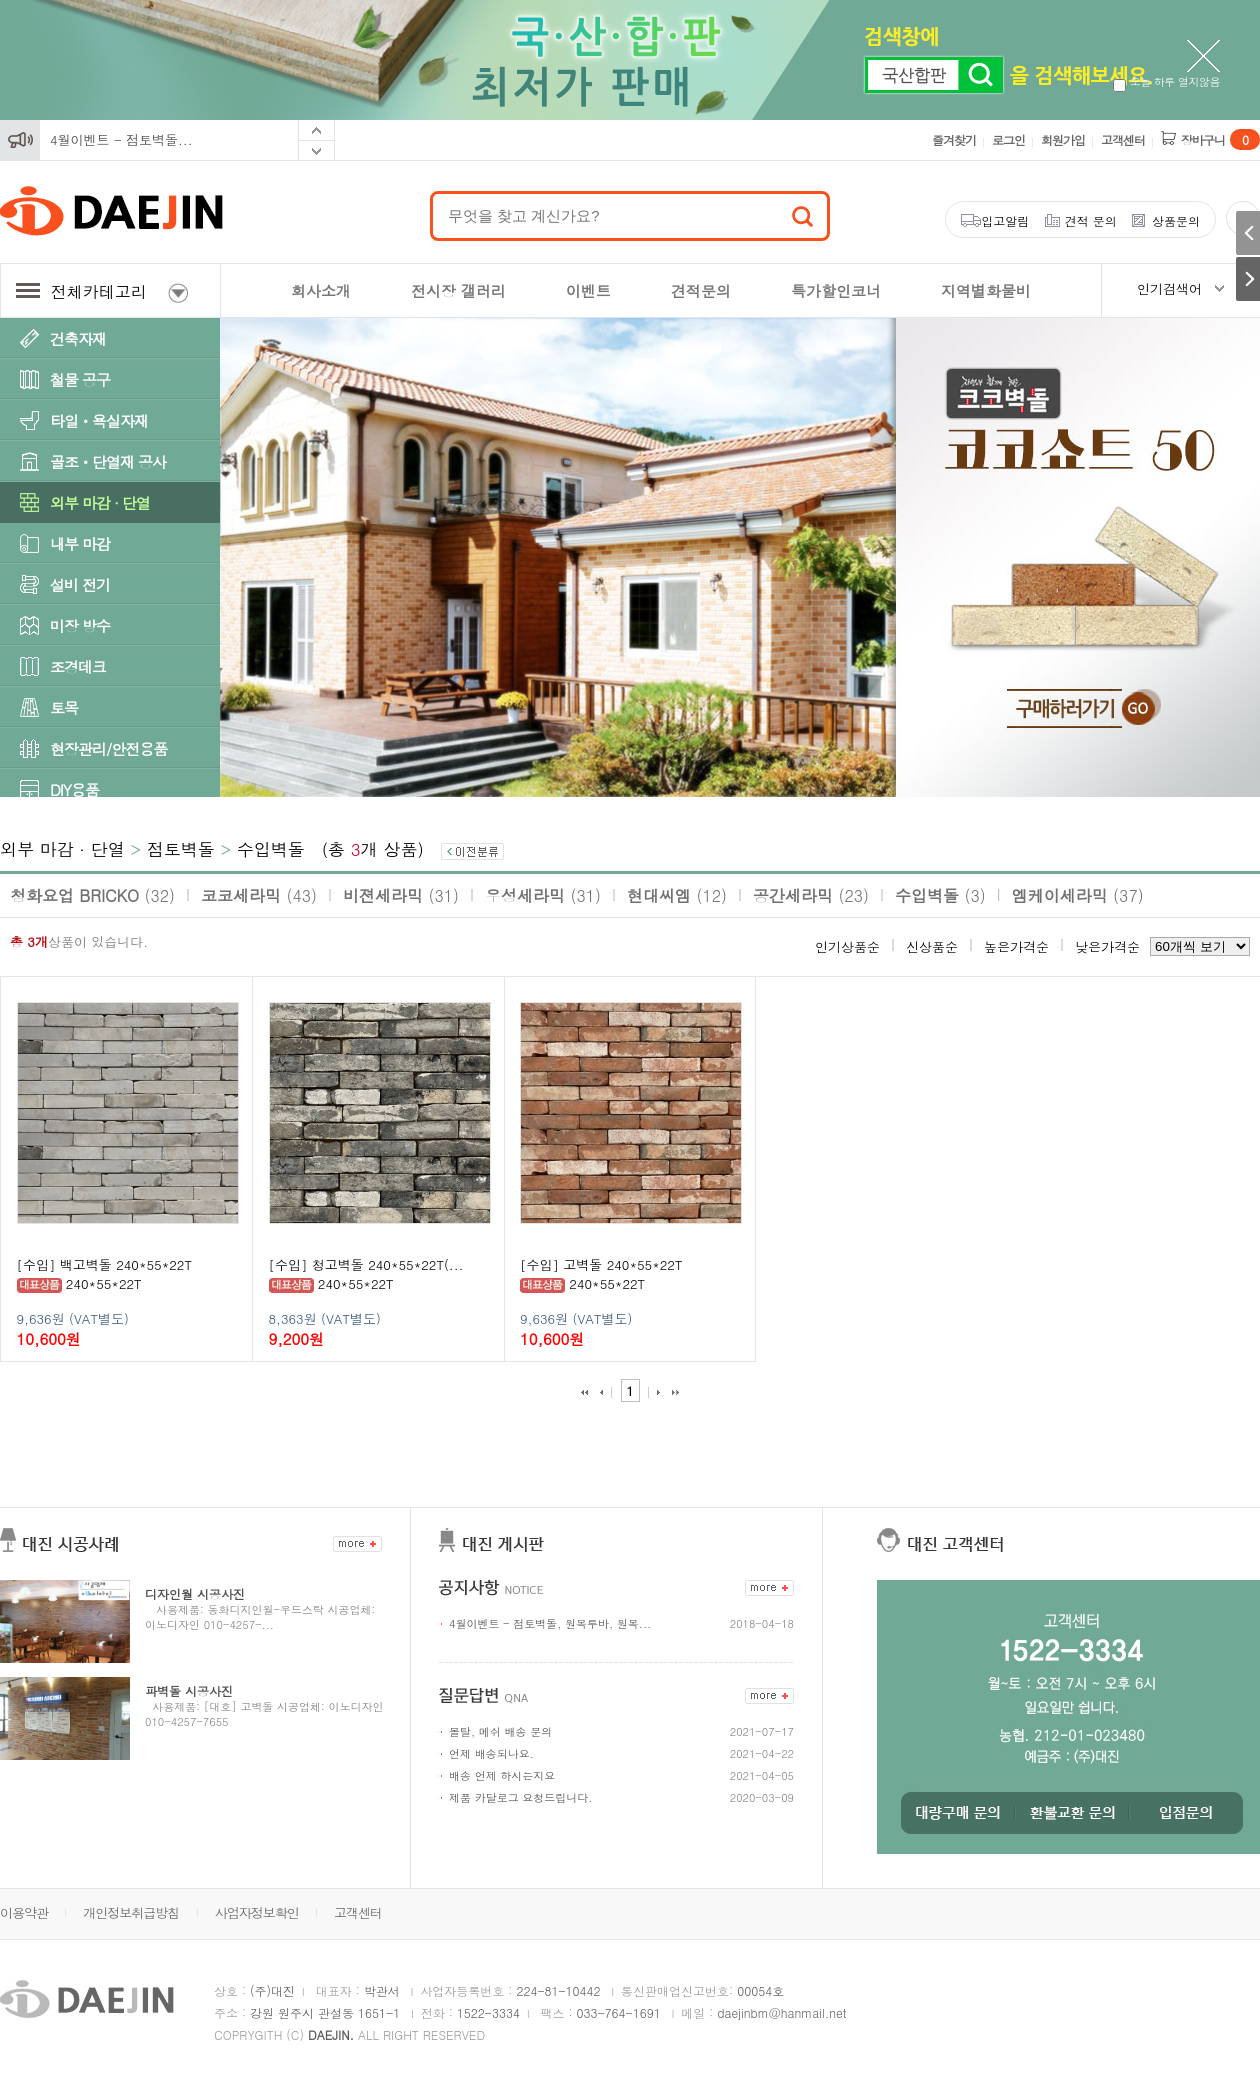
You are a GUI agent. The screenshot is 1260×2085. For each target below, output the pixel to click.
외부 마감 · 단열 (100, 502)
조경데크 (78, 666)
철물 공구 (80, 379)
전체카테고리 (102, 291)
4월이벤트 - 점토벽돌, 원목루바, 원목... (550, 1623)
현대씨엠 (677, 895)
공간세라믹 (811, 895)
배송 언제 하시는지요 (502, 1775)
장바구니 (1220, 139)
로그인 (1008, 139)
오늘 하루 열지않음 (1166, 81)
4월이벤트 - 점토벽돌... (121, 139)
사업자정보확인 (257, 1912)
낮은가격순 (1107, 946)
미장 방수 (80, 625)
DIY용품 (74, 789)
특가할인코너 (836, 290)
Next (316, 151)
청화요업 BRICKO (92, 895)
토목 (64, 707)
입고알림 (1005, 220)
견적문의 (701, 290)
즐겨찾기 (954, 139)
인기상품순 (847, 946)
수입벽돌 (271, 849)
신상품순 (932, 946)
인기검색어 (1169, 288)
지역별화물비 (986, 290)
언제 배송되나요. (491, 1753)
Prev (316, 130)
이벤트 (588, 290)
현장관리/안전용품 (108, 748)
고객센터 (1123, 139)
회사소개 (321, 290)
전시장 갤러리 (458, 290)
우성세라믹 (543, 895)
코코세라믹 (259, 895)
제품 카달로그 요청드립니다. (520, 1797)
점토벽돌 (181, 849)
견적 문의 (1091, 220)
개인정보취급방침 (131, 1912)
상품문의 (1176, 220)
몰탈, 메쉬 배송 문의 (500, 1731)
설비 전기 (80, 584)
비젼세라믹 (401, 895)
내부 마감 (80, 543)
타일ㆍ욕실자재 (99, 420)
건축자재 (78, 338)
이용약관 (24, 1912)
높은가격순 (1016, 946)
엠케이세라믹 (1078, 895)
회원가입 (1063, 139)
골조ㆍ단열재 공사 (108, 461)
